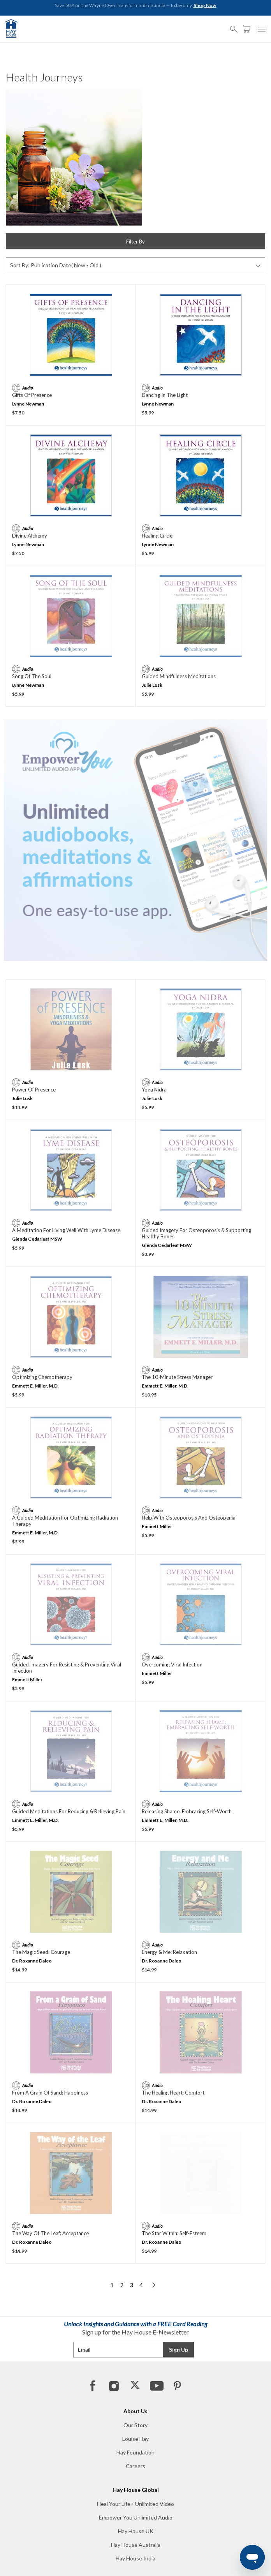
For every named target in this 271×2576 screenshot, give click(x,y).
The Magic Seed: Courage (41, 1952)
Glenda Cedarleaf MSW (37, 1239)
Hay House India (135, 2558)
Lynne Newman (28, 404)
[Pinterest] (177, 2385)
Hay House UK (135, 2531)
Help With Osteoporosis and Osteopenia (189, 1518)
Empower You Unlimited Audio (135, 2517)
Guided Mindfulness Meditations (179, 676)
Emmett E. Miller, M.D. (35, 1386)
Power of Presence (34, 1089)
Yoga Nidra (154, 1089)
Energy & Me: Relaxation (169, 1952)
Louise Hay (135, 2438)
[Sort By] (135, 265)
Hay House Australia (135, 2544)
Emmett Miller (157, 1526)
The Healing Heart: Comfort (173, 2092)
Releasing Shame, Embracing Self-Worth (187, 1811)
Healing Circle (157, 535)
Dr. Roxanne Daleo (32, 1961)
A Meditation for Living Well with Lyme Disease (66, 1230)
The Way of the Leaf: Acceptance (50, 2233)
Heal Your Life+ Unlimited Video (135, 2503)
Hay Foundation (135, 2452)
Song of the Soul (31, 676)
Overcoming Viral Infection (172, 1664)
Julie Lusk (152, 685)
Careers (135, 2466)
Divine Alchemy (29, 535)
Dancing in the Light (165, 395)
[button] (236, 25)
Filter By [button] (135, 241)
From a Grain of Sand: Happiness (50, 2092)
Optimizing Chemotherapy (42, 1377)
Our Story (135, 2425)
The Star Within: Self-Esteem (174, 2233)
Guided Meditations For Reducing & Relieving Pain (68, 1811)
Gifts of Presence (32, 395)
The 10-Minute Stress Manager (177, 1377)
